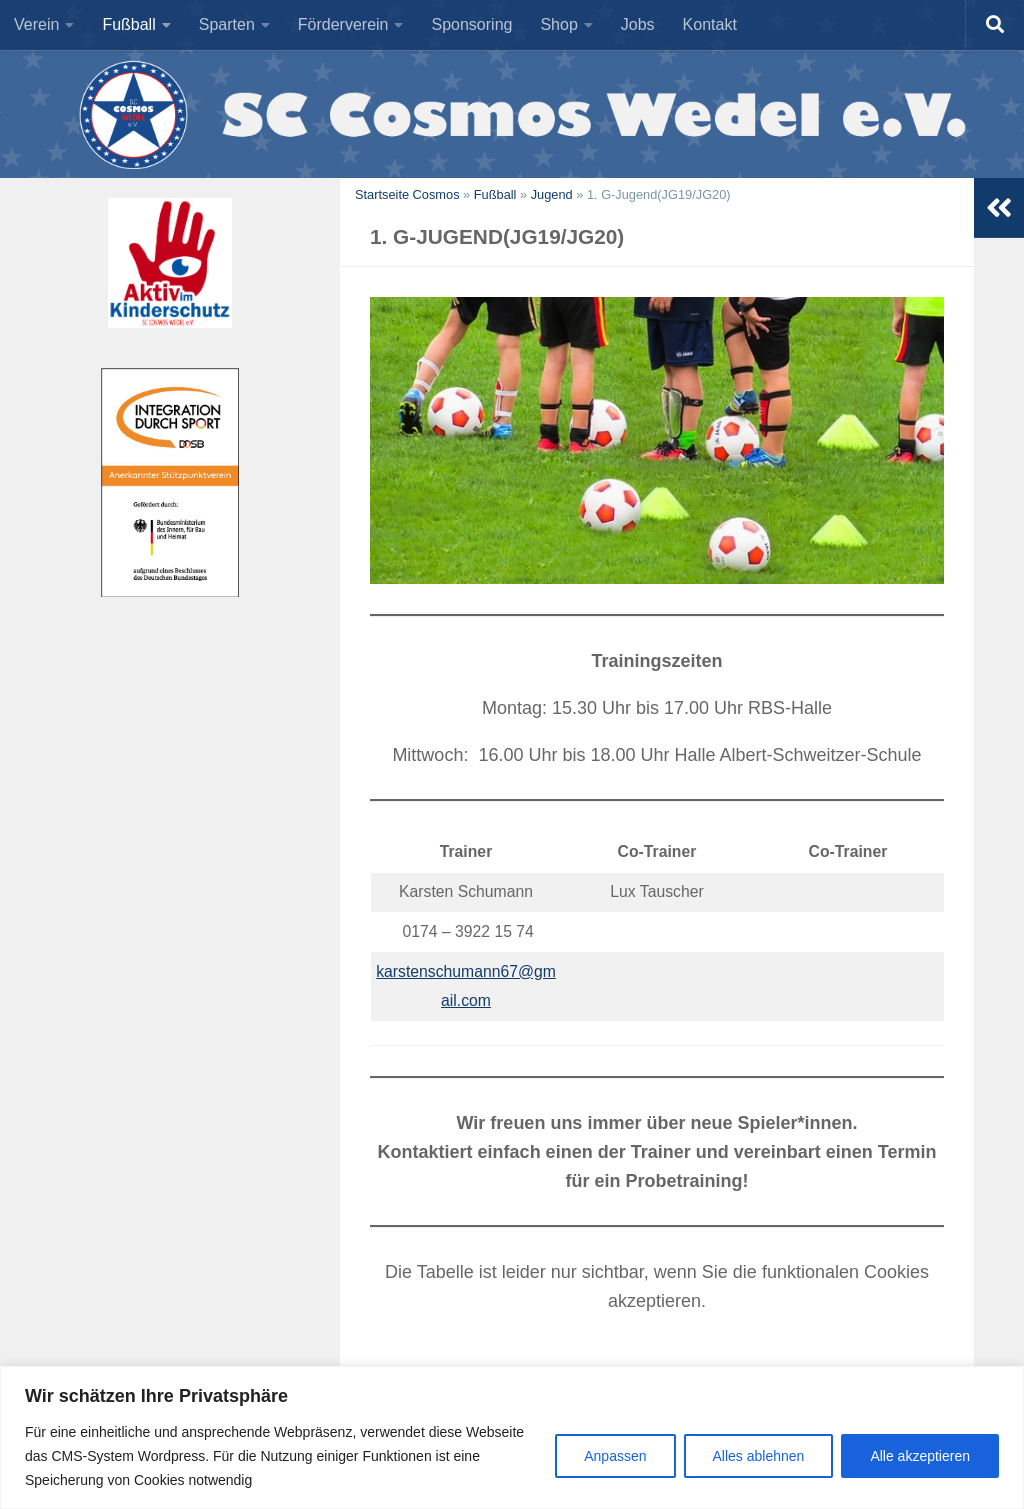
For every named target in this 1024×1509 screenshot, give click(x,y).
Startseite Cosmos (407, 194)
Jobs (638, 24)
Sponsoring (471, 24)
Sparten (227, 24)
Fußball (128, 24)
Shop (558, 24)
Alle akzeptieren (920, 1456)
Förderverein (343, 24)
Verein (36, 24)
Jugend (552, 194)
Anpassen (615, 1456)
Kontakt (710, 24)
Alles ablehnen (759, 1456)
